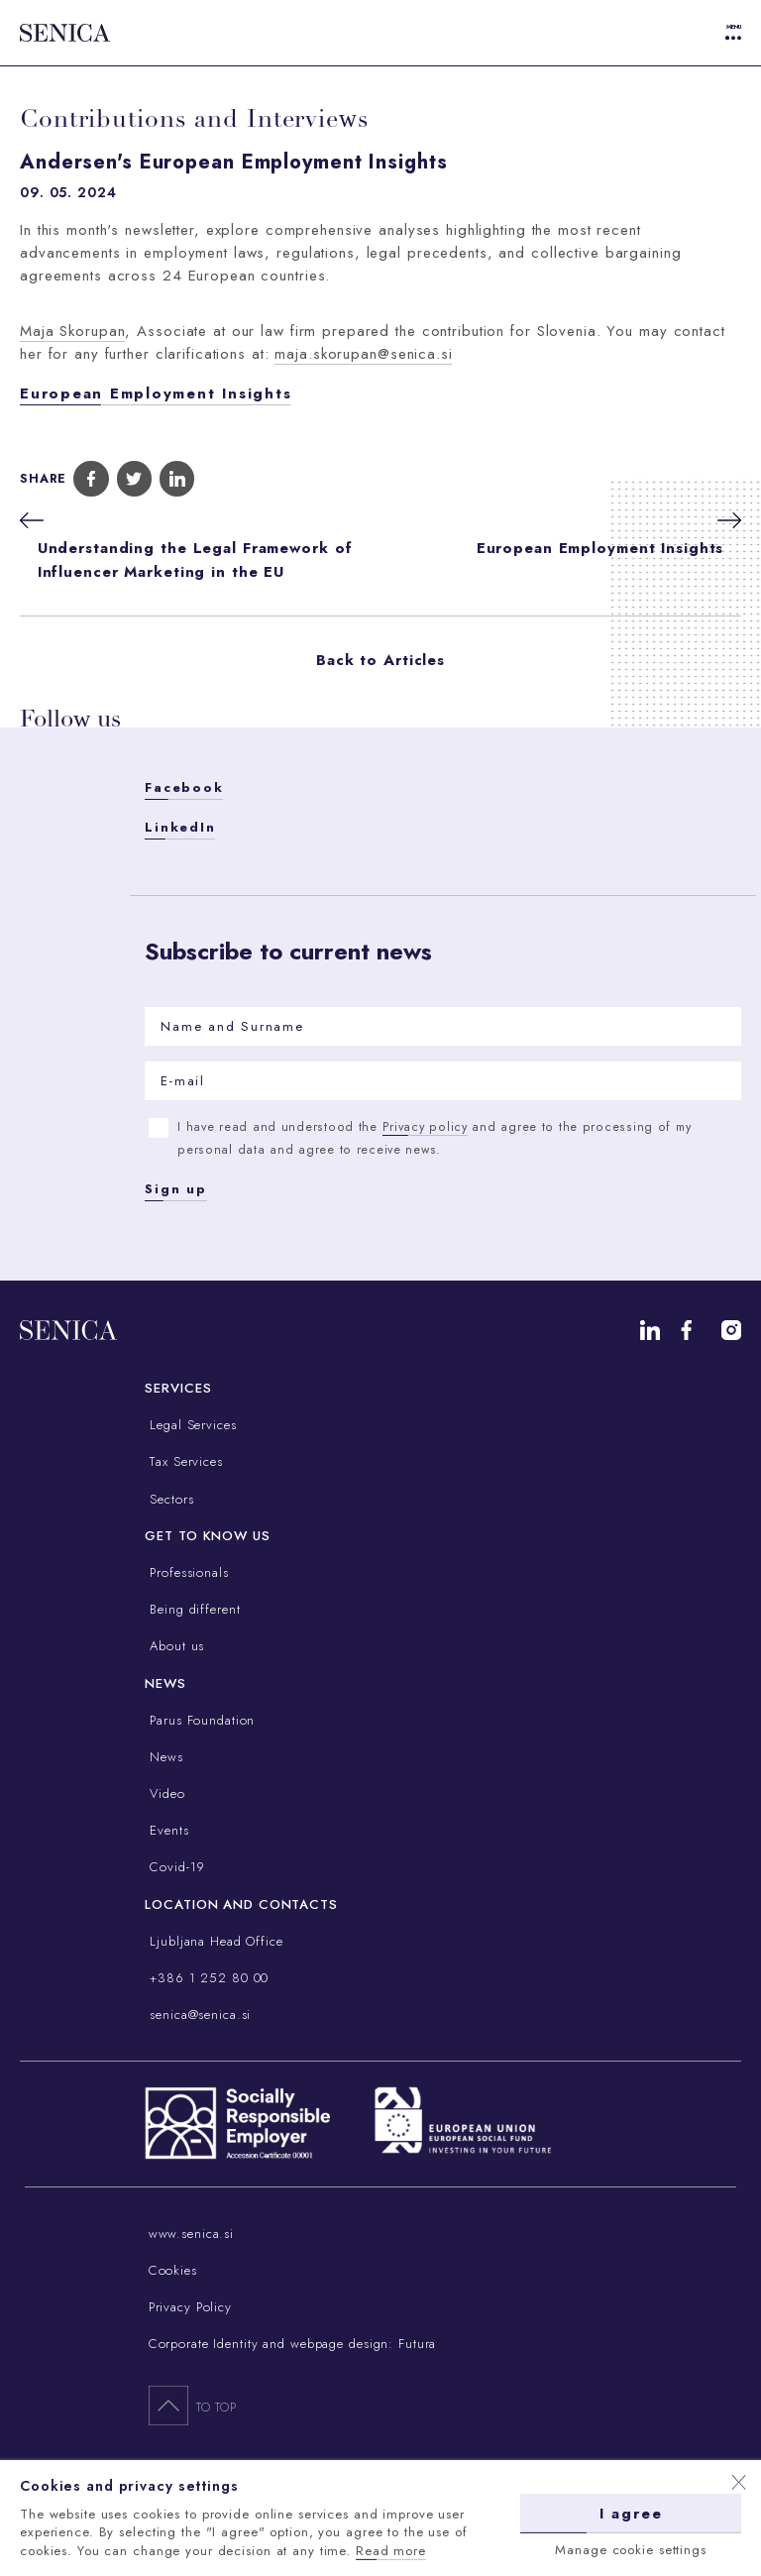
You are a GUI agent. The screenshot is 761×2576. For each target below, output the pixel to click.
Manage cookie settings (630, 2548)
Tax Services (183, 1461)
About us (174, 1645)
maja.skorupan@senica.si (363, 354)
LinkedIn (180, 827)
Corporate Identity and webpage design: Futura (293, 2343)
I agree (630, 2512)
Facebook (184, 787)
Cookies (173, 2270)
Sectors (169, 1499)
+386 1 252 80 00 (207, 1977)
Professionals (186, 1572)
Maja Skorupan (72, 331)
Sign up (175, 1188)
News (163, 1756)
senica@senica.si (198, 2014)
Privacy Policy (190, 2306)
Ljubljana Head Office (213, 1941)
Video (164, 1793)
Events (166, 1830)
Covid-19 (175, 1866)
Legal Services (190, 1424)
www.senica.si (191, 2233)
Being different (192, 1609)
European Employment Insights (155, 393)
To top (193, 2404)
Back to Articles (380, 660)
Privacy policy (425, 1127)
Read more (391, 2549)
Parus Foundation (200, 1720)
